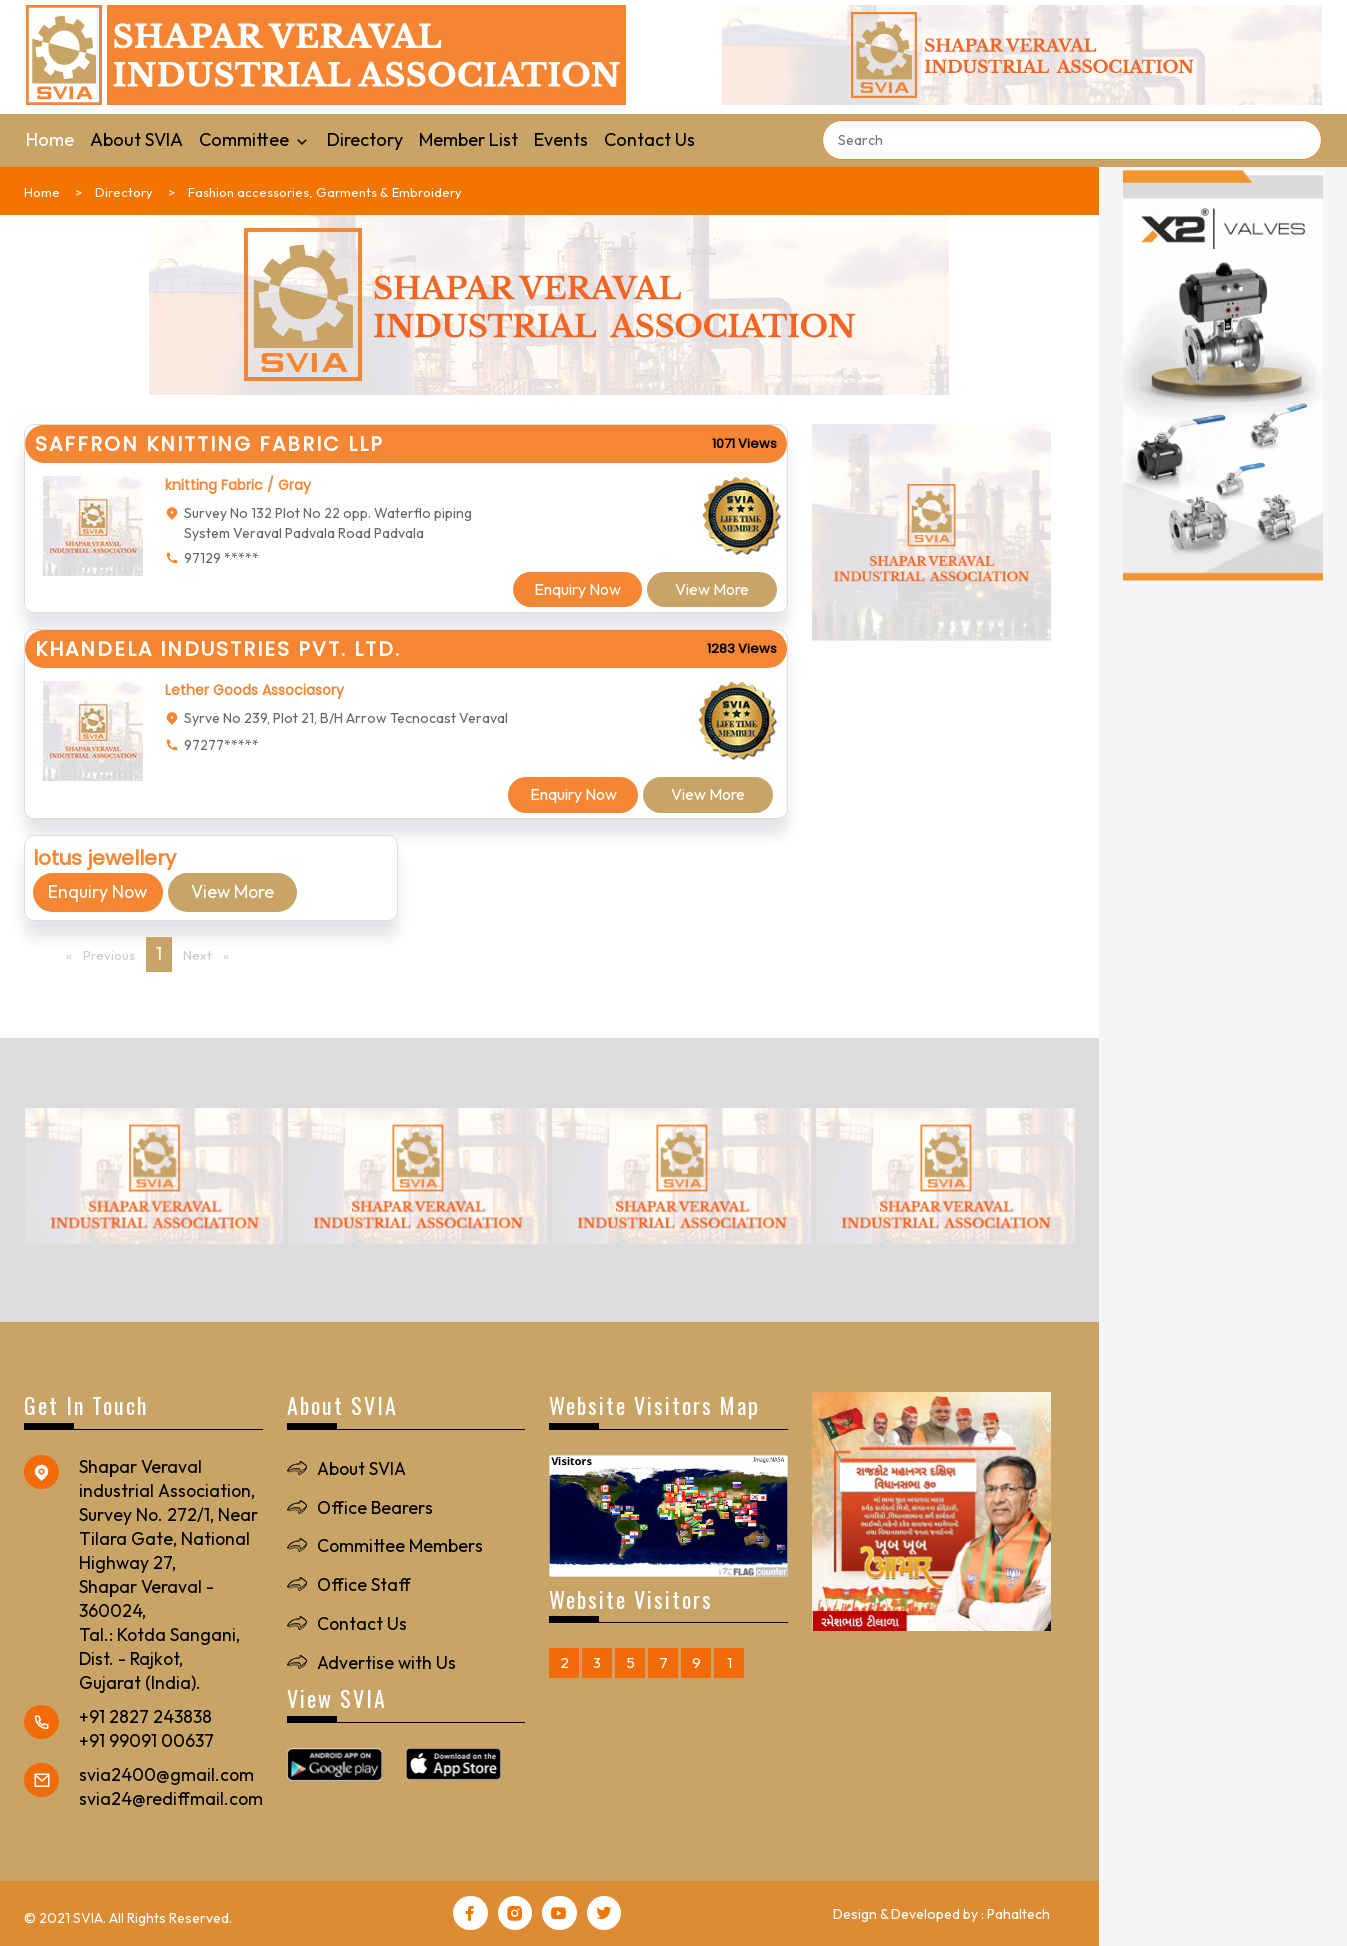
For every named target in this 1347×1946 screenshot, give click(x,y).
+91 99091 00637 (146, 1740)
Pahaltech (1018, 1914)
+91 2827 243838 (145, 1716)
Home (50, 139)
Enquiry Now (576, 589)
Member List (468, 139)
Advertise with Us (387, 1662)
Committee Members (400, 1546)
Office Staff (364, 1585)
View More (712, 589)
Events (561, 139)
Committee (255, 139)
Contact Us (649, 139)
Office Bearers (375, 1507)
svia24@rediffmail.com (171, 1798)
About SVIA (136, 139)
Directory (365, 139)
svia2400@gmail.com (167, 1774)
